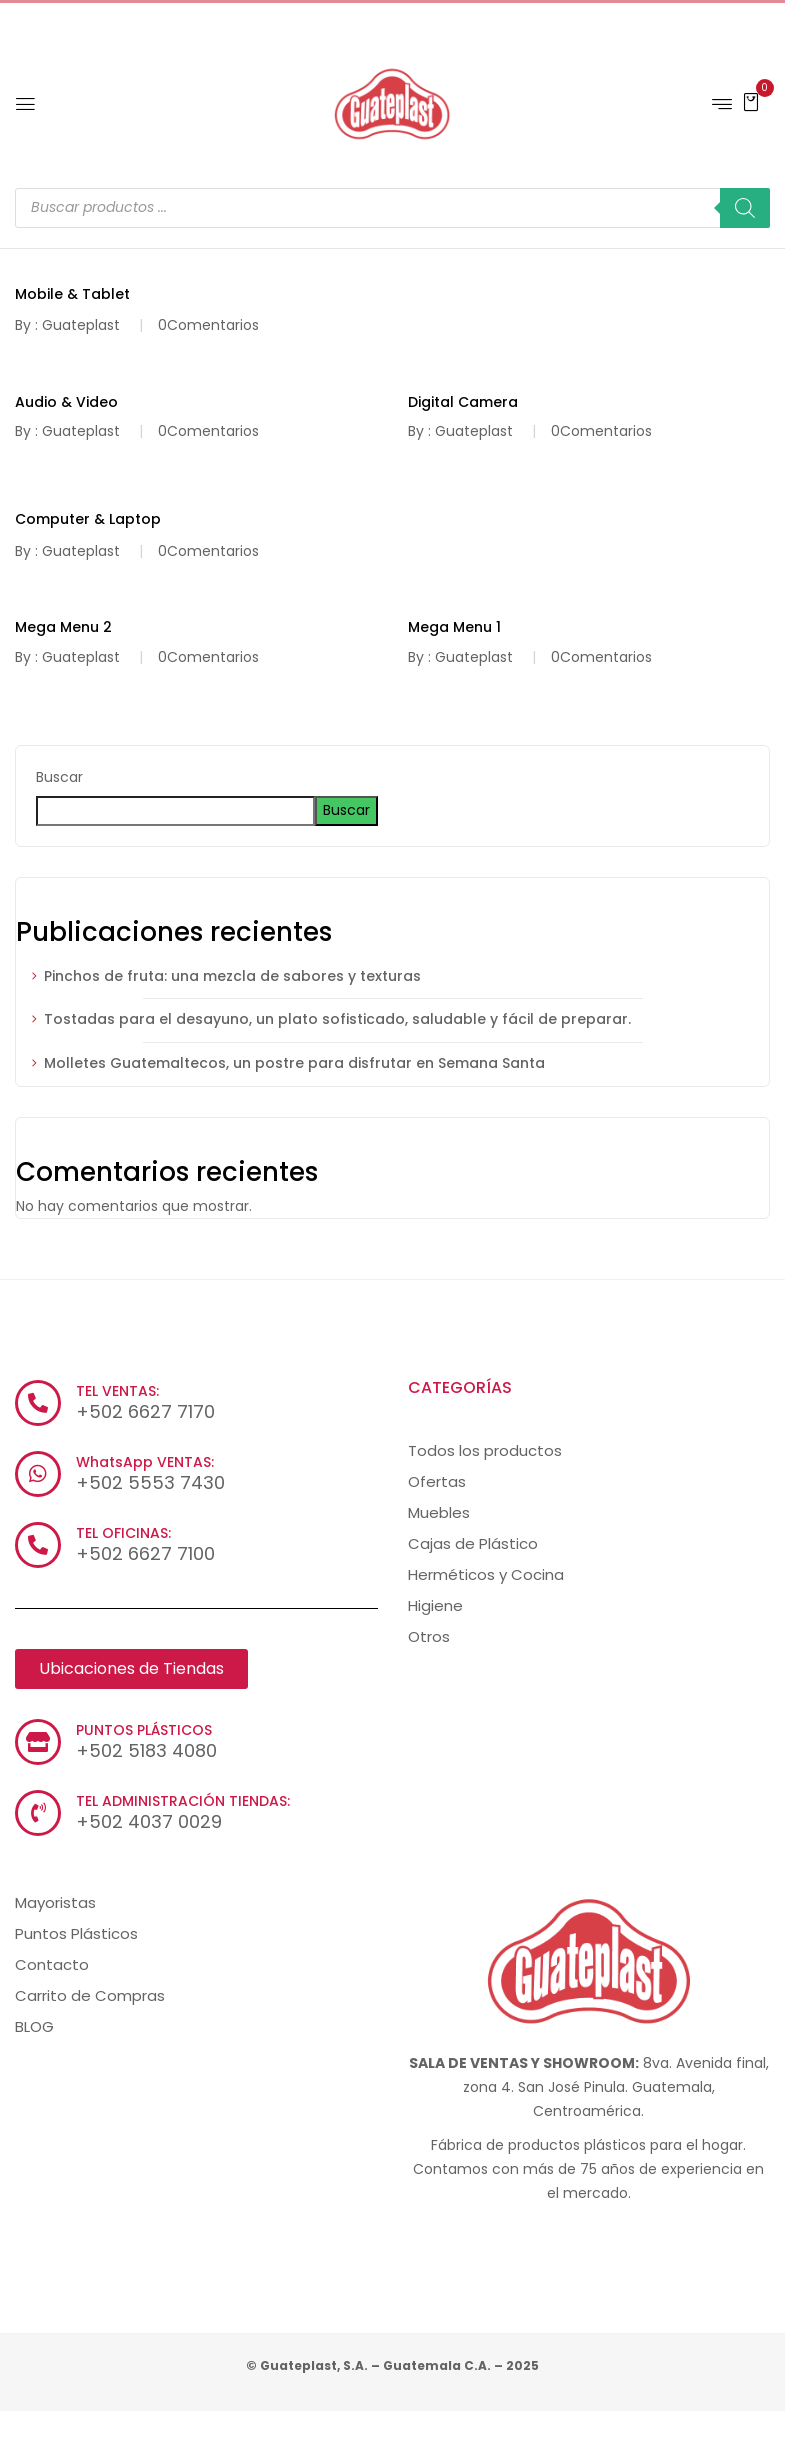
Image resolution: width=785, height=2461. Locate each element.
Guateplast (81, 325)
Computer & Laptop (88, 519)
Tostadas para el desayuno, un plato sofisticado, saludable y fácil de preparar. (339, 1019)
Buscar (59, 777)
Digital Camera (463, 402)
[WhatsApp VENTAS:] (38, 1474)
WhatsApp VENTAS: (145, 1462)
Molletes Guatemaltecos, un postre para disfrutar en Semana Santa (294, 1063)
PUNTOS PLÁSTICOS (144, 1730)
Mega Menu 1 (454, 627)
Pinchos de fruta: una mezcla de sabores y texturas (232, 976)
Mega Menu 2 (63, 627)
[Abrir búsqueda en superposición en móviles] (392, 208)
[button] (751, 101)
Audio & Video (66, 402)
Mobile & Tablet (72, 294)
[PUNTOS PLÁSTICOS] (38, 1742)
